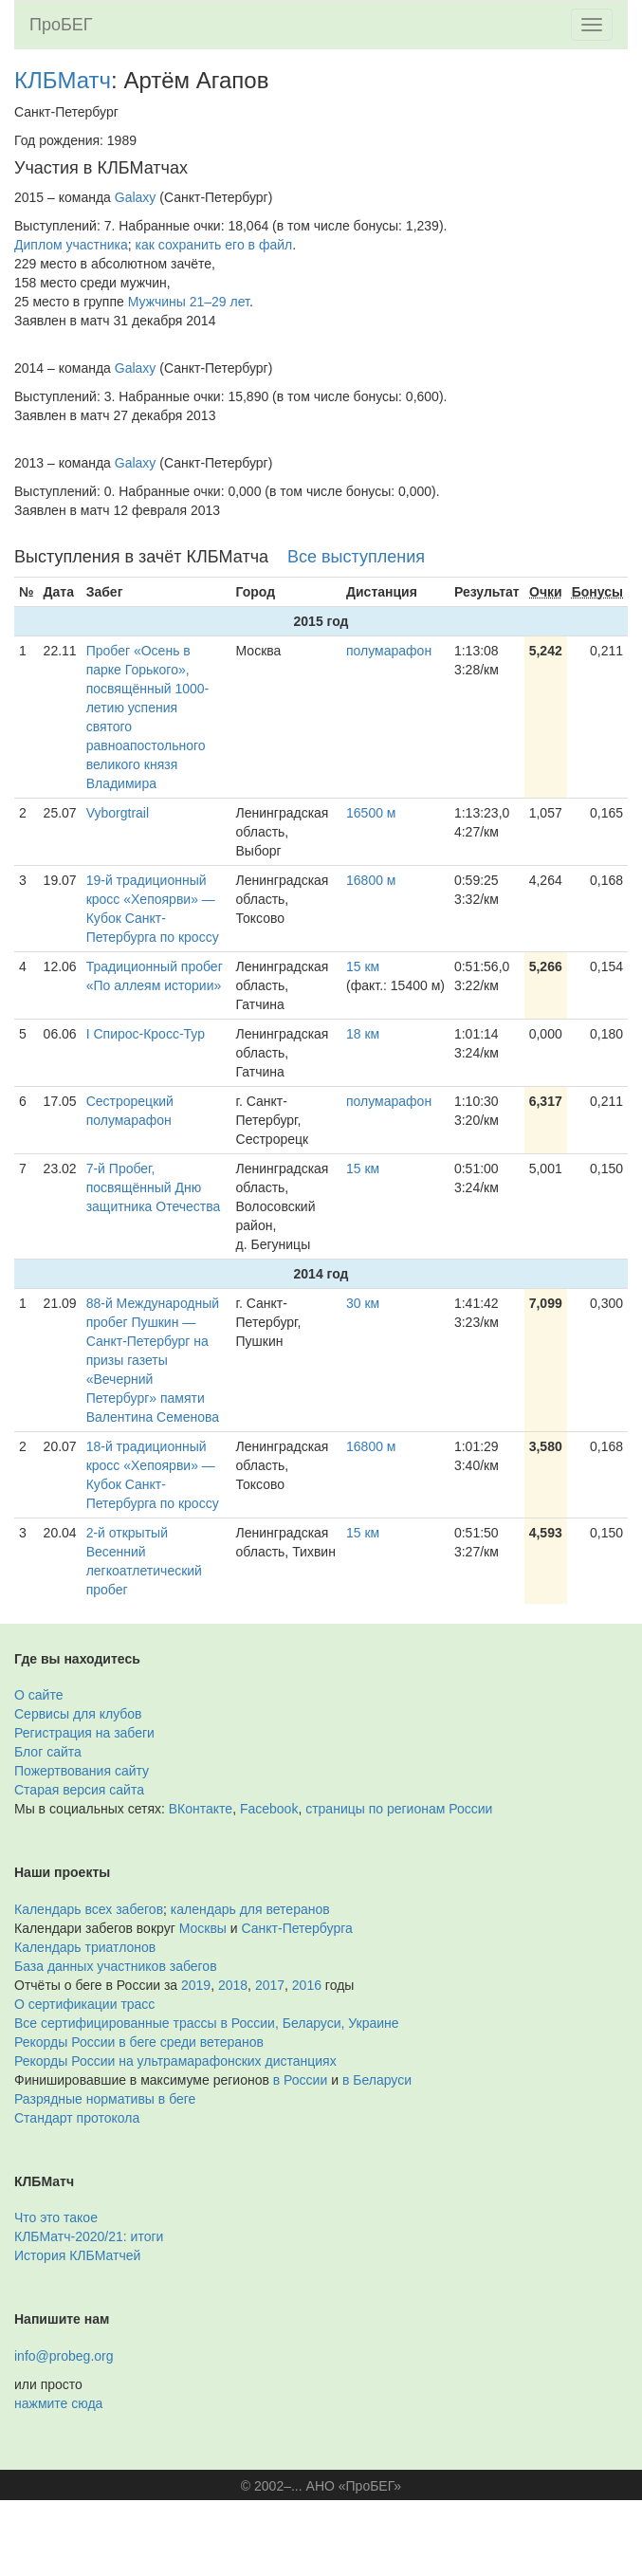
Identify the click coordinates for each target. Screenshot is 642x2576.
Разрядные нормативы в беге (104, 2099)
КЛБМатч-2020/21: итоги (88, 2236)
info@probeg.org (64, 2356)
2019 (196, 1985)
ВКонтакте (200, 1808)
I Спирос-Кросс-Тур (145, 1033)
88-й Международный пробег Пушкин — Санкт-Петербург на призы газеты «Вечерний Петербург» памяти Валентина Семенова (153, 1360)
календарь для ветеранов (250, 1909)
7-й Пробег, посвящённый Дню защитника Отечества (153, 1187)
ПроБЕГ (61, 24)
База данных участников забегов (115, 1966)
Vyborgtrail (117, 812)
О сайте (38, 1694)
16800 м (370, 880)
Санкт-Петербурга (297, 1928)
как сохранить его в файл (214, 244)
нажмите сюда (58, 2403)
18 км (362, 1033)
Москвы (203, 1928)
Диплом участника (71, 244)
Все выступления (356, 556)
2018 (233, 1985)
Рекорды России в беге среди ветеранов (139, 2042)
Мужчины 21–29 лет (188, 301)
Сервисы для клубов (78, 1713)
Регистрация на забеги (84, 1732)
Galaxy (135, 197)
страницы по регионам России (398, 1808)
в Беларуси (377, 2080)
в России (300, 2080)
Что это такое (56, 2217)
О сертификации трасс (84, 2004)
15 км (362, 966)
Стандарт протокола (76, 2117)
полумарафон (388, 650)
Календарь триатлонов (85, 1947)
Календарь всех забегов (88, 1909)
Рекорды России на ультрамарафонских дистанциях (175, 2061)
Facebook (269, 1808)
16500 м (370, 812)
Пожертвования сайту (81, 1770)
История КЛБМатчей (77, 2255)
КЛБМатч (62, 80)
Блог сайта (48, 1751)
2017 (269, 1985)
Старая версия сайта (79, 1789)
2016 (306, 1985)
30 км (362, 1303)
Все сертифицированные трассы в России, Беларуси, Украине (206, 2023)
